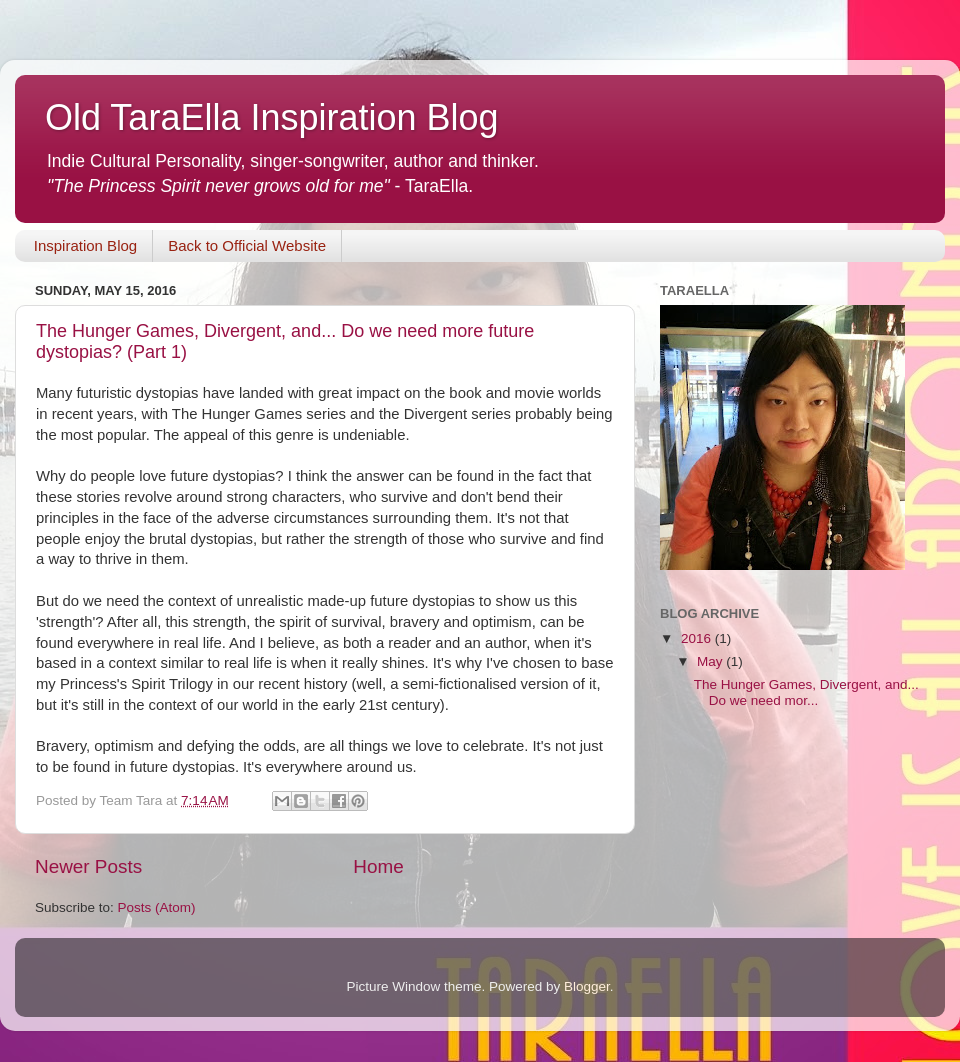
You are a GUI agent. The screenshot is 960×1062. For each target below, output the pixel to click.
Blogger (587, 986)
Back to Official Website (247, 245)
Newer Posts (88, 866)
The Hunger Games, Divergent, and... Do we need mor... (806, 692)
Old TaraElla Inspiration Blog (272, 117)
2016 (698, 638)
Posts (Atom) (157, 907)
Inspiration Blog (85, 245)
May (711, 661)
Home (378, 866)
